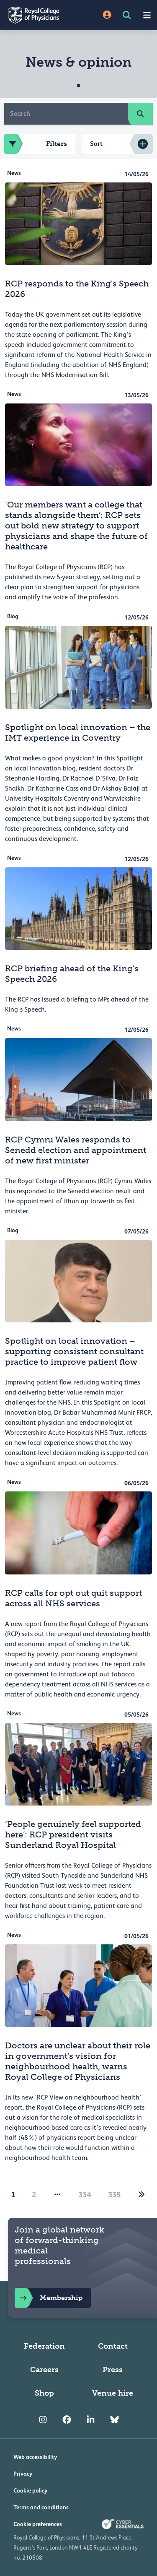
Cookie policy (30, 2490)
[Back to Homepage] (39, 15)
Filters (35, 144)
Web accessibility (35, 2457)
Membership (48, 2298)
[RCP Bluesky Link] (114, 2420)
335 (114, 2194)
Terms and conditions (41, 2507)
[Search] (66, 114)
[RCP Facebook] (67, 2420)
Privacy (22, 2473)
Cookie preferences (37, 2524)
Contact (113, 2346)
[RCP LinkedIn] (91, 2420)
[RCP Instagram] (43, 2420)
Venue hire (112, 2393)
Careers (44, 2369)
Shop (44, 2393)
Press (113, 2369)
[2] (141, 2195)
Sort (96, 144)
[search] (140, 114)
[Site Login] (107, 15)
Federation (44, 2346)
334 (84, 2194)
